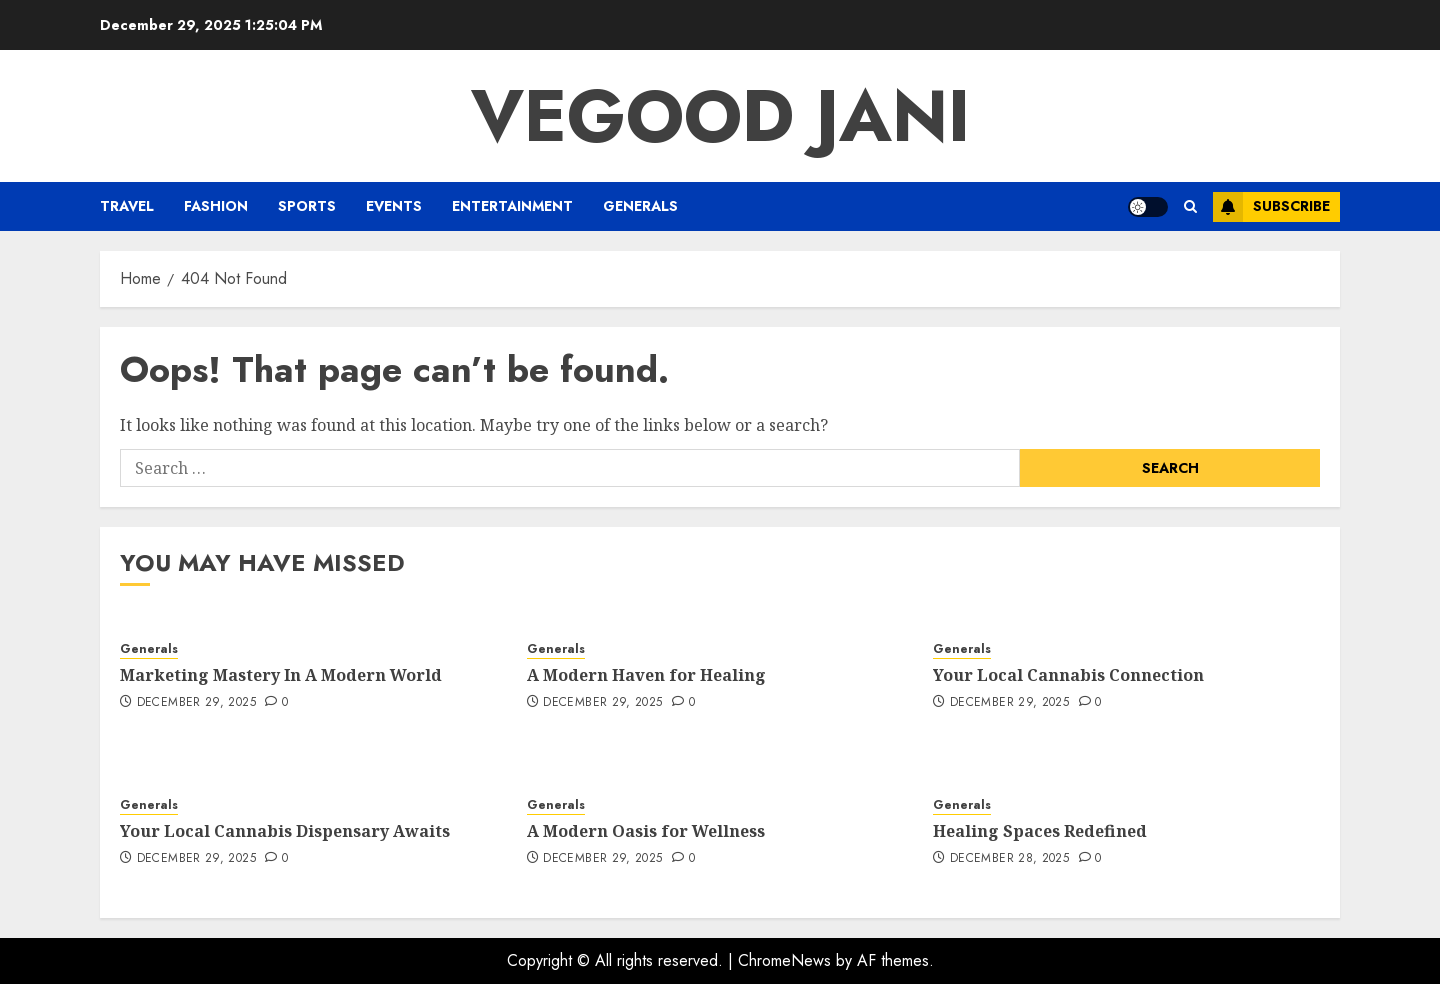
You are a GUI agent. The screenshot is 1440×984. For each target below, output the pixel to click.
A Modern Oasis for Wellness (646, 831)
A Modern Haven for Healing (646, 675)
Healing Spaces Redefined (1040, 831)
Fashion (216, 206)
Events (394, 206)
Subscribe (1271, 207)
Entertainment (512, 206)
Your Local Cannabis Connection (1068, 675)
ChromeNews (784, 960)
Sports (307, 206)
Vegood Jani (720, 116)
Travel (127, 206)
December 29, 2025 (196, 703)
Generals (640, 206)
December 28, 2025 (1009, 859)
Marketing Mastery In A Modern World (281, 675)
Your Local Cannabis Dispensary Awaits (285, 831)
